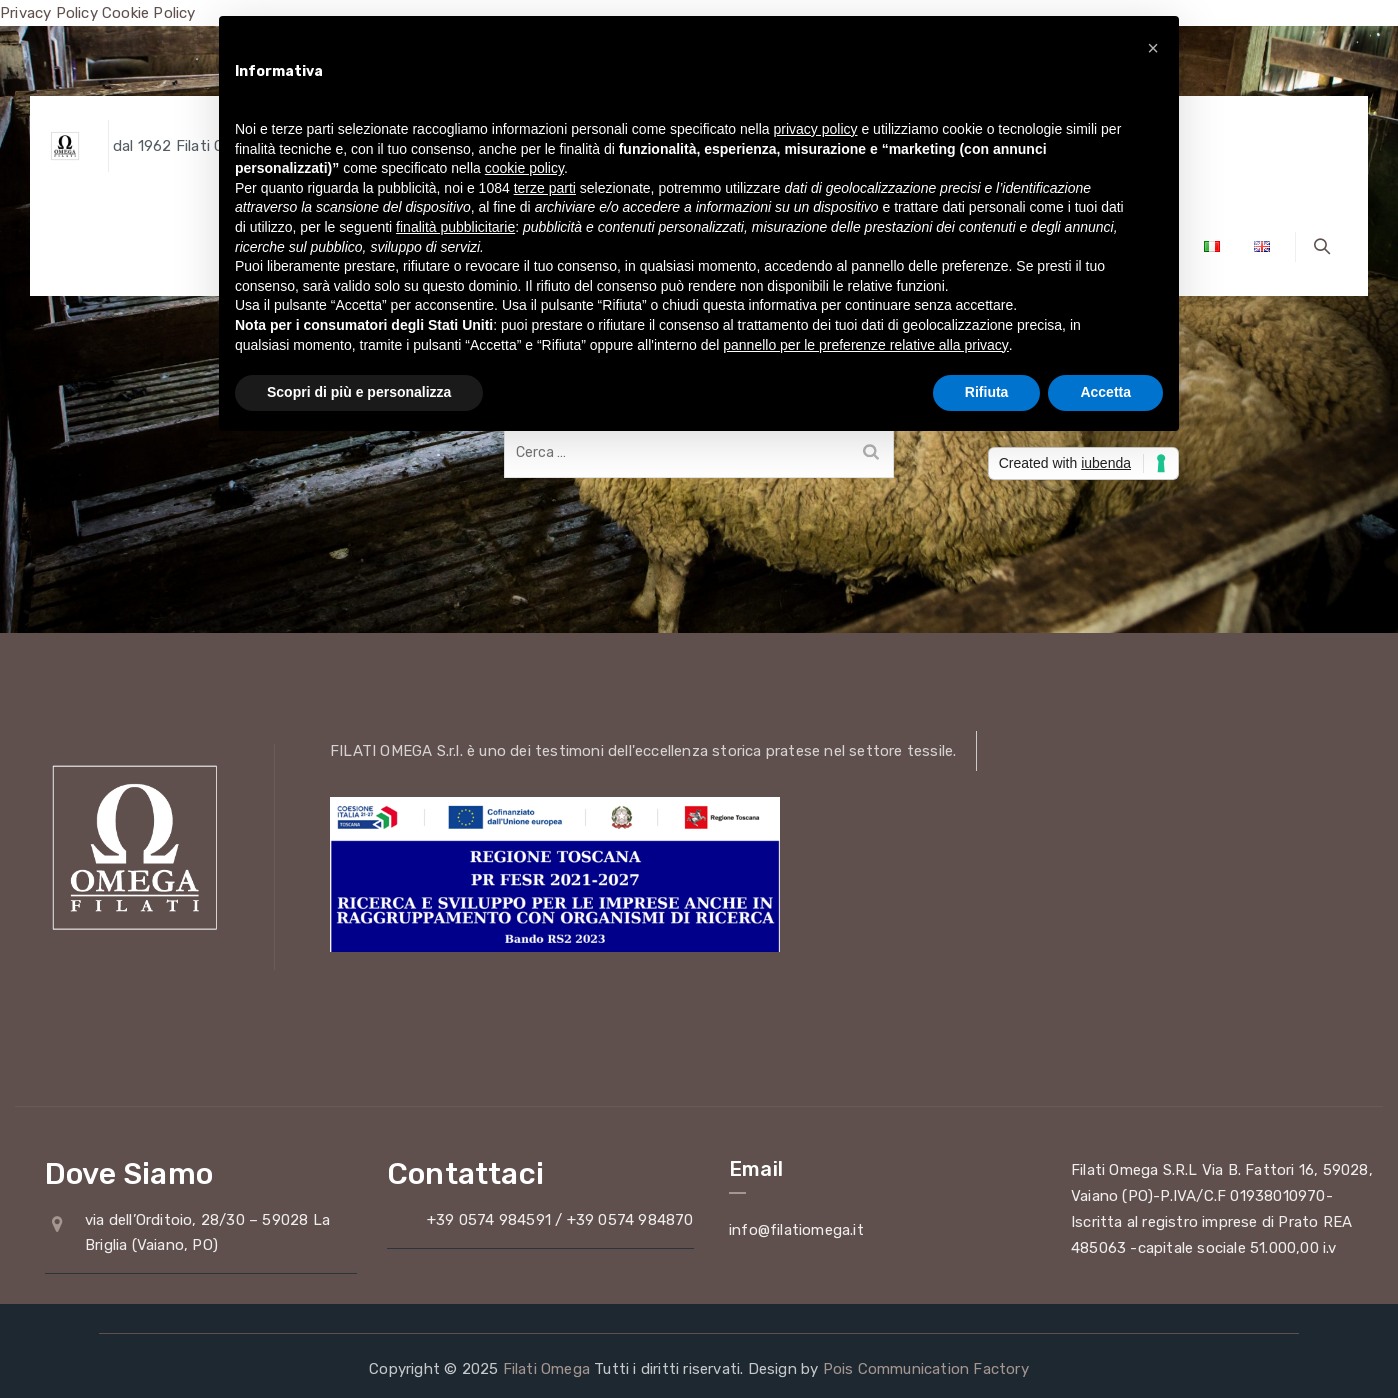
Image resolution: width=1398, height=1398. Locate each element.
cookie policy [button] (524, 168)
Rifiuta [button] (987, 392)
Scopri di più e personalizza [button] (359, 392)
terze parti (545, 188)
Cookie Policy (149, 13)
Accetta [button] (1105, 392)
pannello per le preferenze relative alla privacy (866, 345)
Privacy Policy (49, 13)
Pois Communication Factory (926, 1369)
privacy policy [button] (816, 129)
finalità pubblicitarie (455, 227)
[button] (1153, 48)
